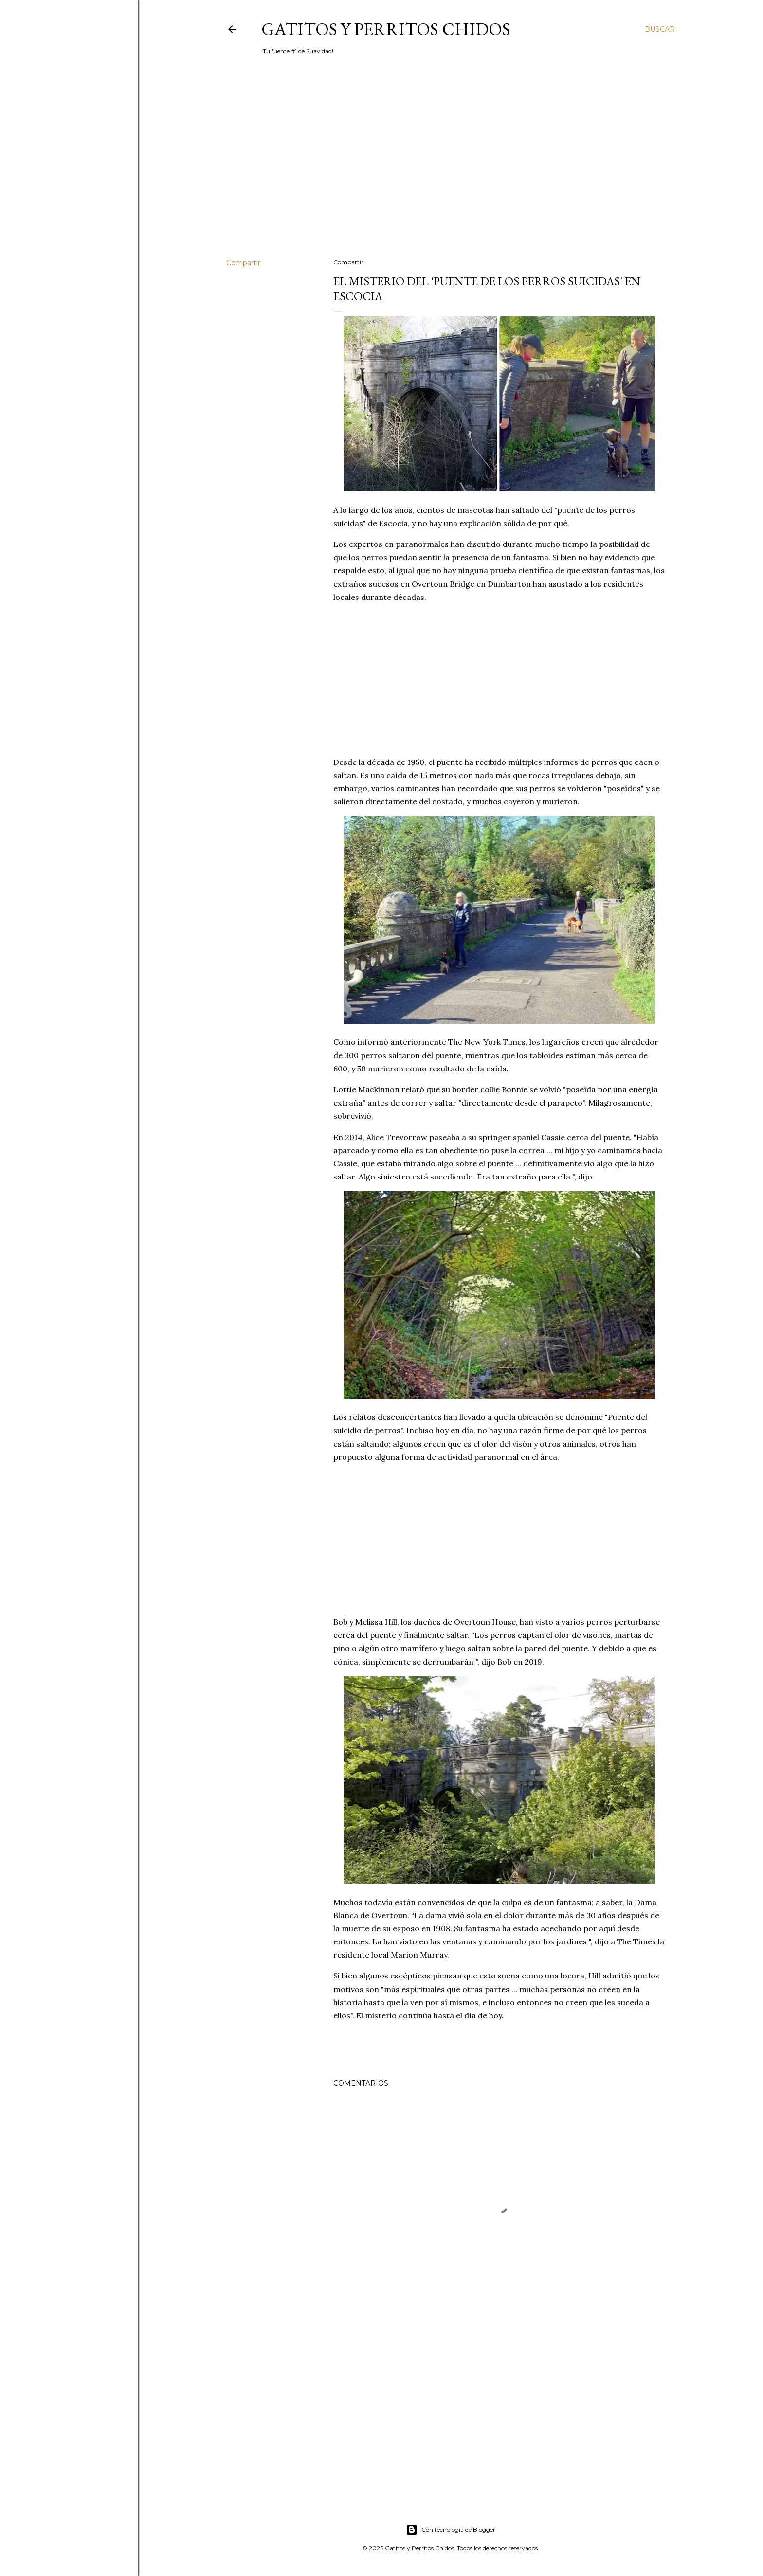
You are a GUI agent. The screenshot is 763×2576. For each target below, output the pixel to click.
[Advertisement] (450, 166)
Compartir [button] (243, 262)
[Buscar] (660, 29)
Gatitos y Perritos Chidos (385, 29)
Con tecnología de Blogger (450, 2530)
